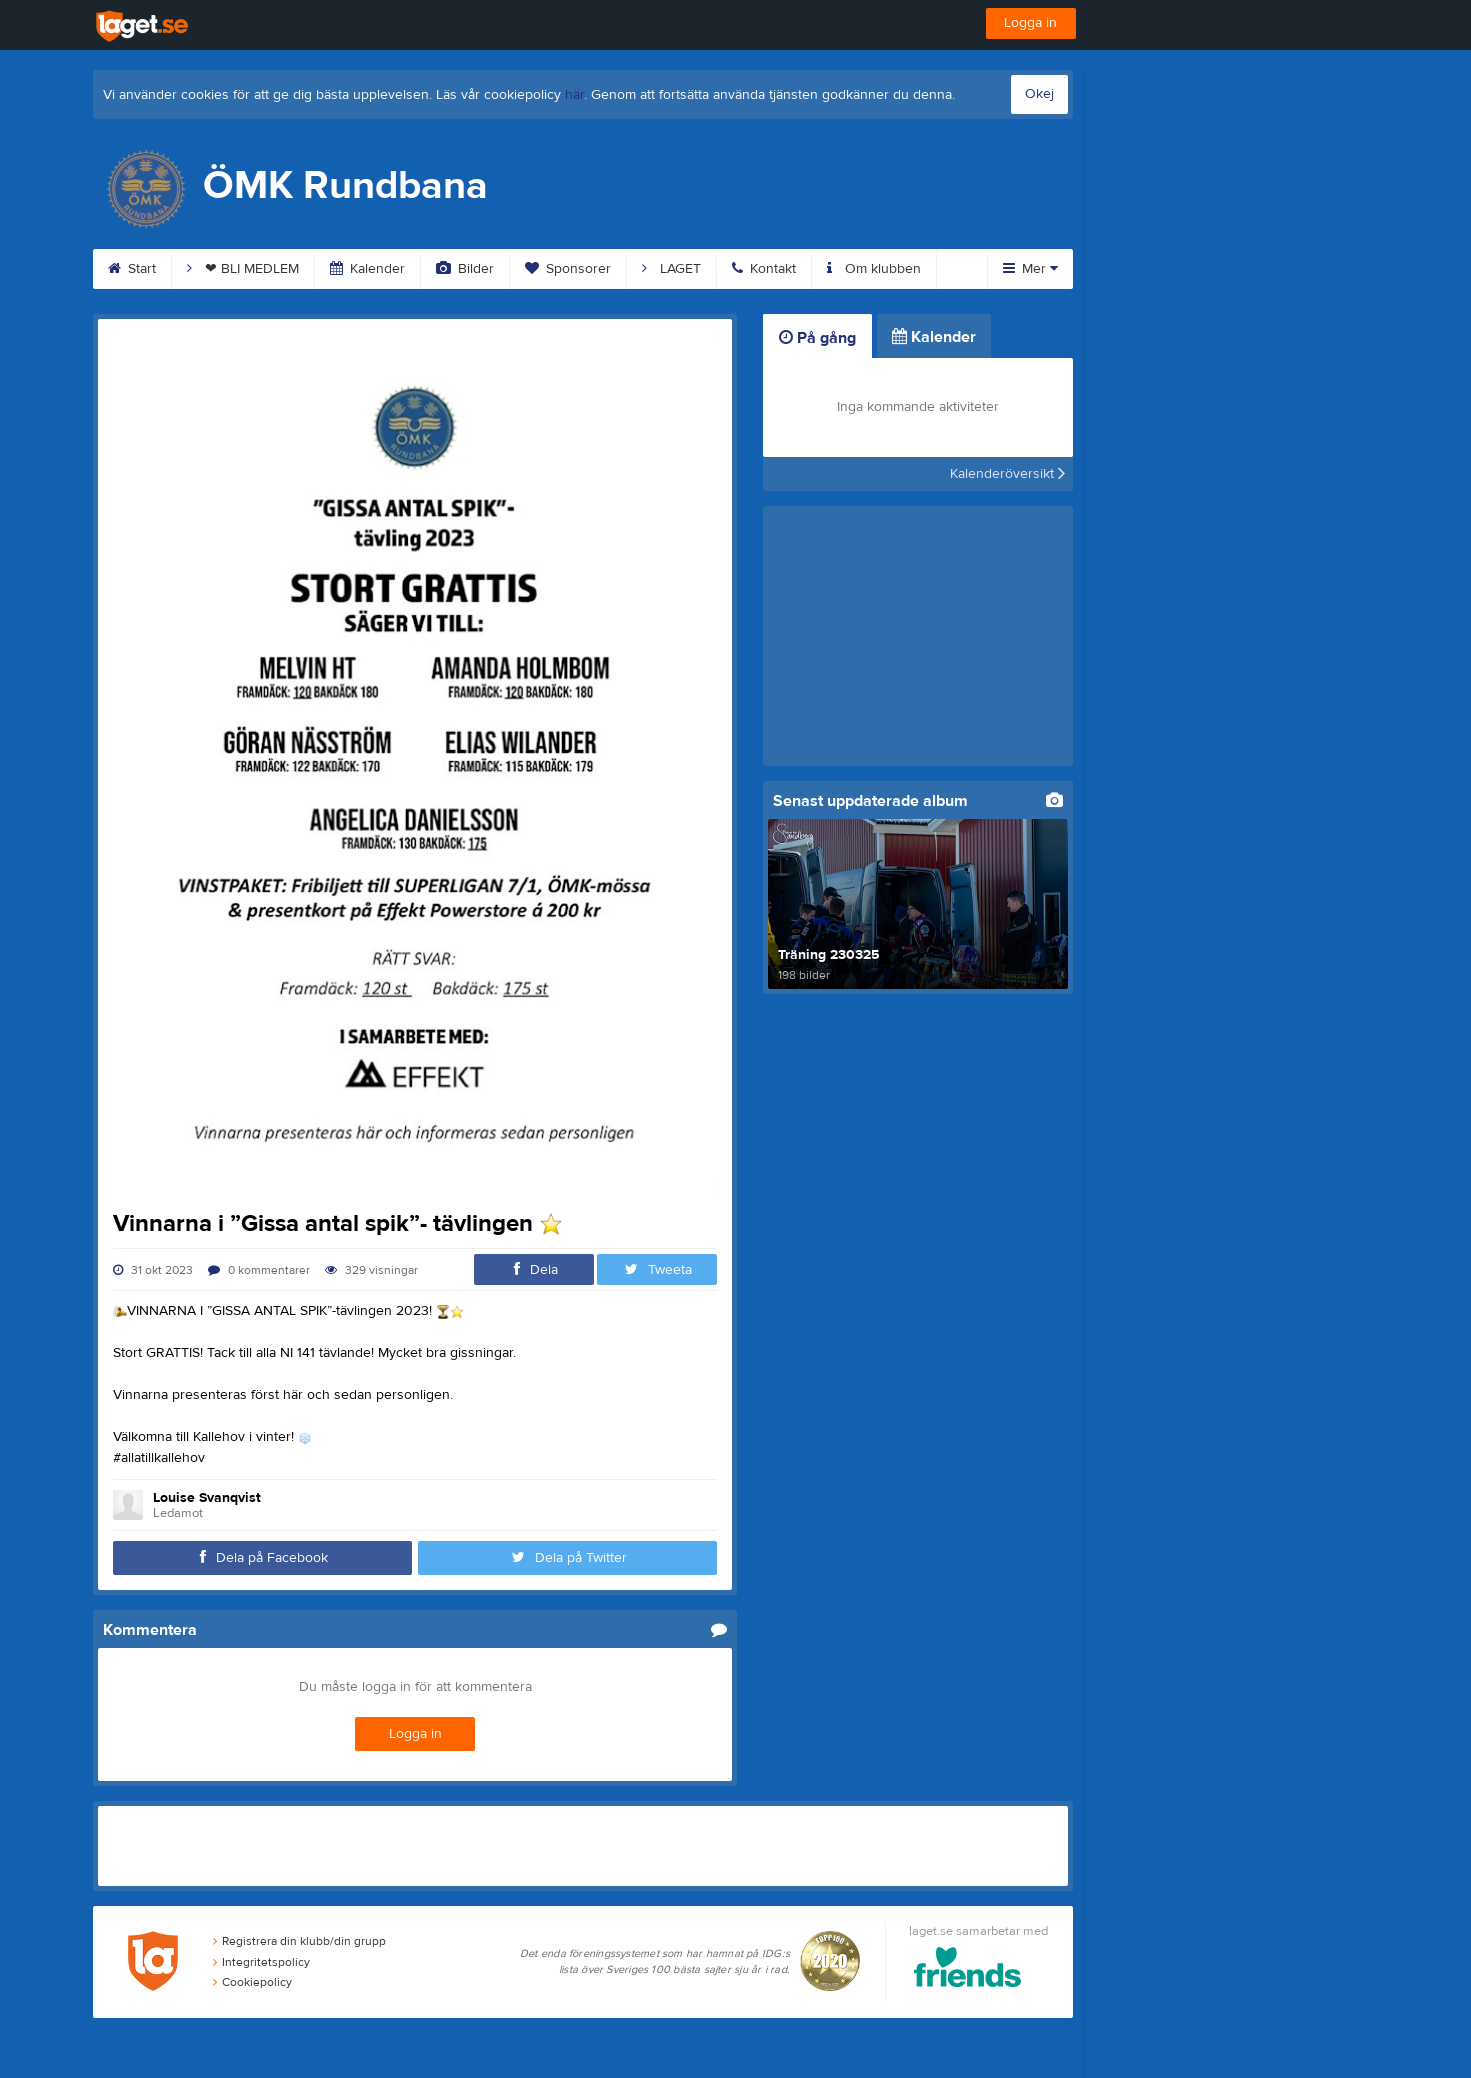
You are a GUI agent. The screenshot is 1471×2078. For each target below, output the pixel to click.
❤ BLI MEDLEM (243, 269)
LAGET (671, 269)
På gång (817, 338)
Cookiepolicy (252, 1982)
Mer (1030, 269)
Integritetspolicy (261, 1962)
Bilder (465, 269)
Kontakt (764, 269)
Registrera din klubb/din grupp (299, 1941)
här (574, 95)
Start (132, 269)
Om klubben (874, 269)
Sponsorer (568, 269)
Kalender (367, 269)
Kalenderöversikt (1007, 474)
